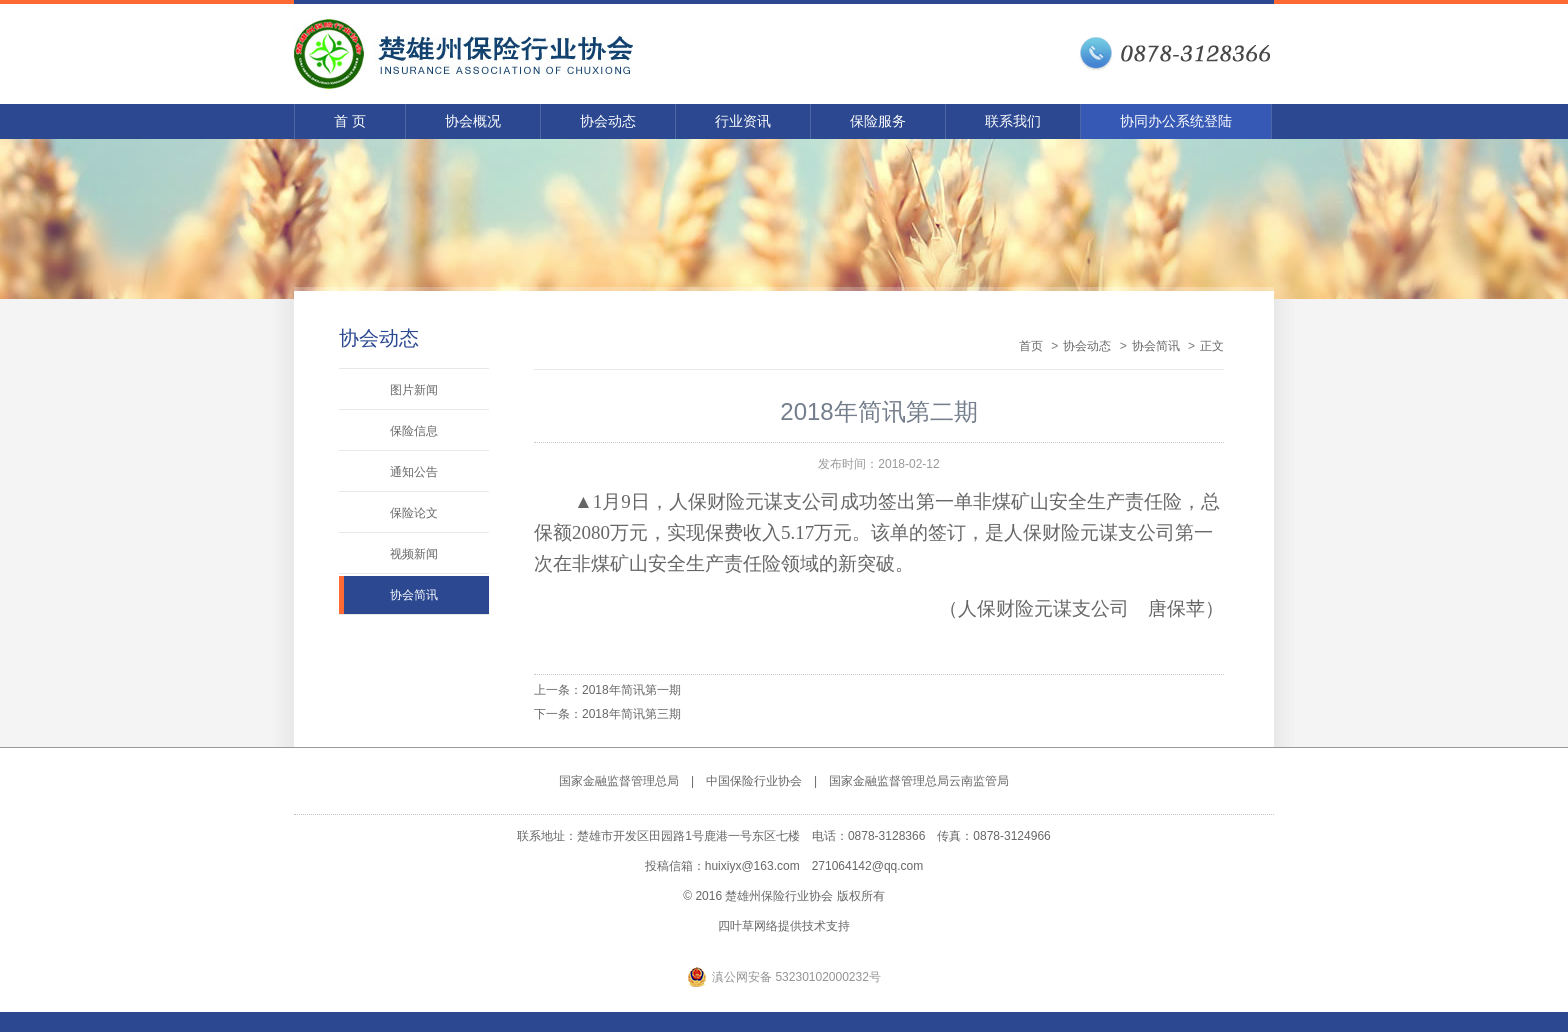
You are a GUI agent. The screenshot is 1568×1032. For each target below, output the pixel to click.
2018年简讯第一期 (631, 690)
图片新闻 (414, 390)
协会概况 (473, 121)
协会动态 (608, 121)
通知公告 (414, 472)
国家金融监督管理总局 (619, 781)
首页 (1031, 346)
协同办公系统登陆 (1176, 121)
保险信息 (414, 431)
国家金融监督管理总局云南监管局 (919, 781)
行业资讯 (743, 121)
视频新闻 (414, 554)
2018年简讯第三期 (631, 714)
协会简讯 (414, 595)
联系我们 (1013, 121)
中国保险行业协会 (754, 781)
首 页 (350, 121)
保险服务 (878, 121)
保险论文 (414, 513)
